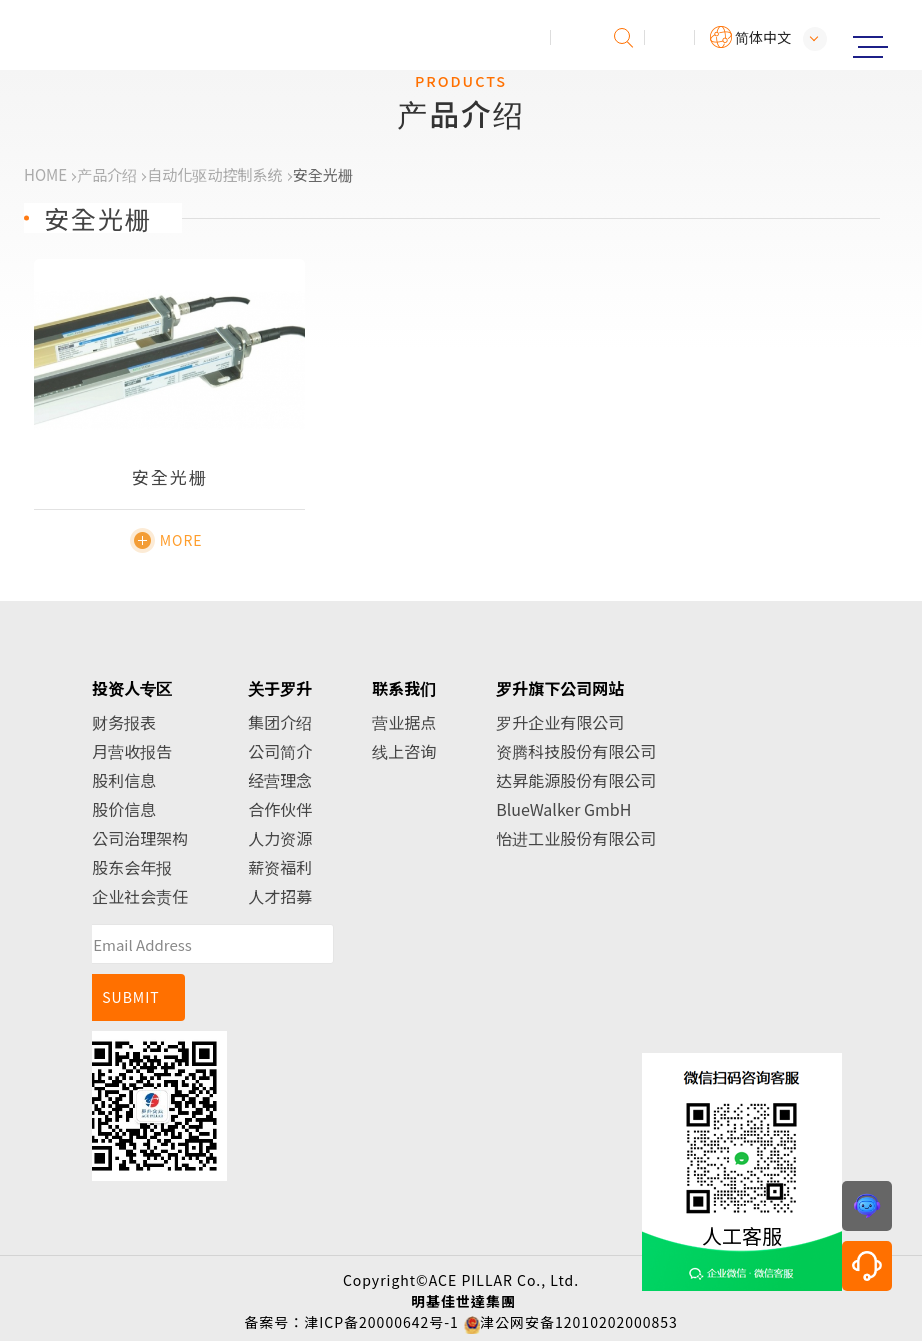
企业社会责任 (140, 896)
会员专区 (670, 37)
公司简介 (280, 751)
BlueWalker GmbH (563, 809)
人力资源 (280, 838)
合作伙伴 (280, 809)
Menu (870, 47)
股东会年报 (132, 867)
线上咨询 (404, 751)
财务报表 (124, 722)
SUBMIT (131, 997)
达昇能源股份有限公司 (576, 780)
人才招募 (280, 896)
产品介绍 (107, 174)
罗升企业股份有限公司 (97, 36)
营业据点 (404, 722)
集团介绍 (280, 722)
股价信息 (124, 809)
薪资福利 (280, 867)
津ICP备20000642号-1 (381, 1322)
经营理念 (280, 780)
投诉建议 (576, 37)
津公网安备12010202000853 (579, 1322)
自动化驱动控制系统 (214, 174)
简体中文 (763, 37)
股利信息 (124, 780)
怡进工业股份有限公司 (576, 838)
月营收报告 (132, 751)
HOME (45, 174)
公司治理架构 (140, 838)
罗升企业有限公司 (560, 722)
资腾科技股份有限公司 (576, 751)
